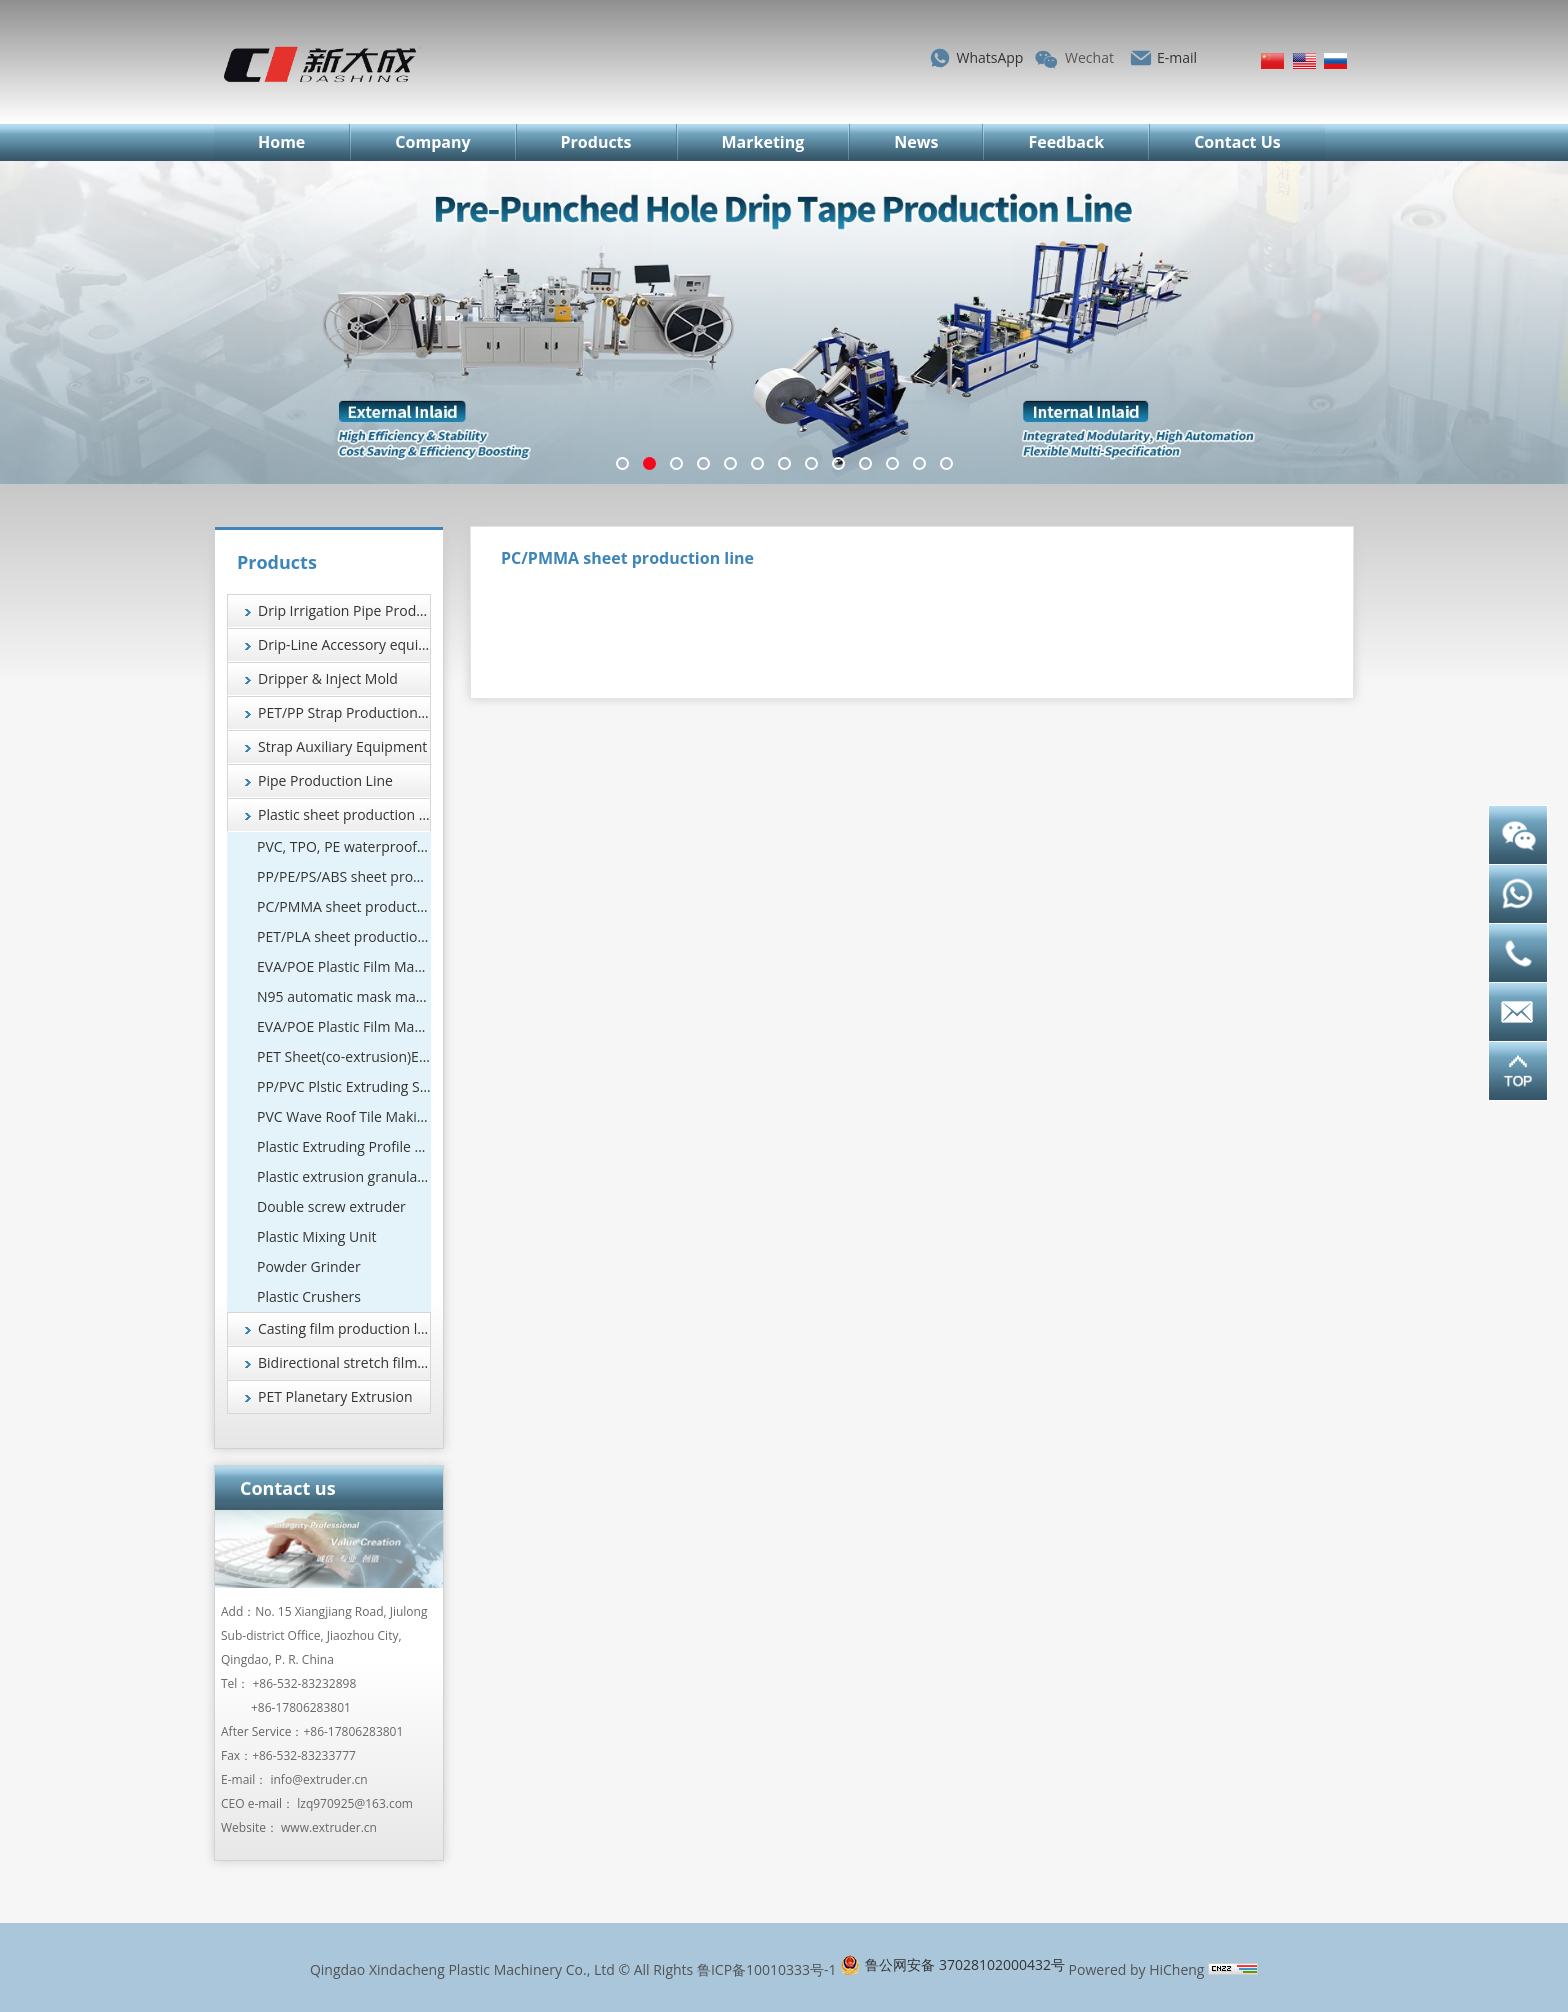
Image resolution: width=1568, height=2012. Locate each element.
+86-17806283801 (301, 1707)
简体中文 (1272, 61)
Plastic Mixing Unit (316, 1236)
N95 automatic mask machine (344, 996)
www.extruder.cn (329, 1827)
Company (432, 142)
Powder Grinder (309, 1266)
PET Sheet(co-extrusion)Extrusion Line (344, 1056)
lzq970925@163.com (355, 1803)
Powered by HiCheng (1137, 1969)
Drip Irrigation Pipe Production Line (344, 610)
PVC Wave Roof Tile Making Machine (344, 1116)
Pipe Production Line (325, 780)
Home (281, 142)
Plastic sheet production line (344, 814)
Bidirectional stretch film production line (344, 1362)
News (916, 142)
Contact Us (1237, 142)
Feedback (1066, 142)
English (1304, 61)
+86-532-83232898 (305, 1683)
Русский (1335, 61)
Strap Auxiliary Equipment (342, 746)
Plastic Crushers (309, 1296)
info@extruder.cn (318, 1779)
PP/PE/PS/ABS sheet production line (344, 876)
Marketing (763, 142)
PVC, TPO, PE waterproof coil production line (344, 846)
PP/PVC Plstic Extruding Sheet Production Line (344, 1086)
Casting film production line (344, 1328)
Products (596, 142)
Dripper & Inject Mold (328, 678)
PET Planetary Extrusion (335, 1396)
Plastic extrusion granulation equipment (344, 1176)
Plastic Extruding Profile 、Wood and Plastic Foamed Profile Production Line (344, 1146)
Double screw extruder (331, 1206)
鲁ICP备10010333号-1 (767, 1969)
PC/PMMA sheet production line (344, 906)
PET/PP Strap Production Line (344, 712)
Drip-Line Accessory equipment (344, 644)
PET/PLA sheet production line (344, 936)
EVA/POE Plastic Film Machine (344, 966)
